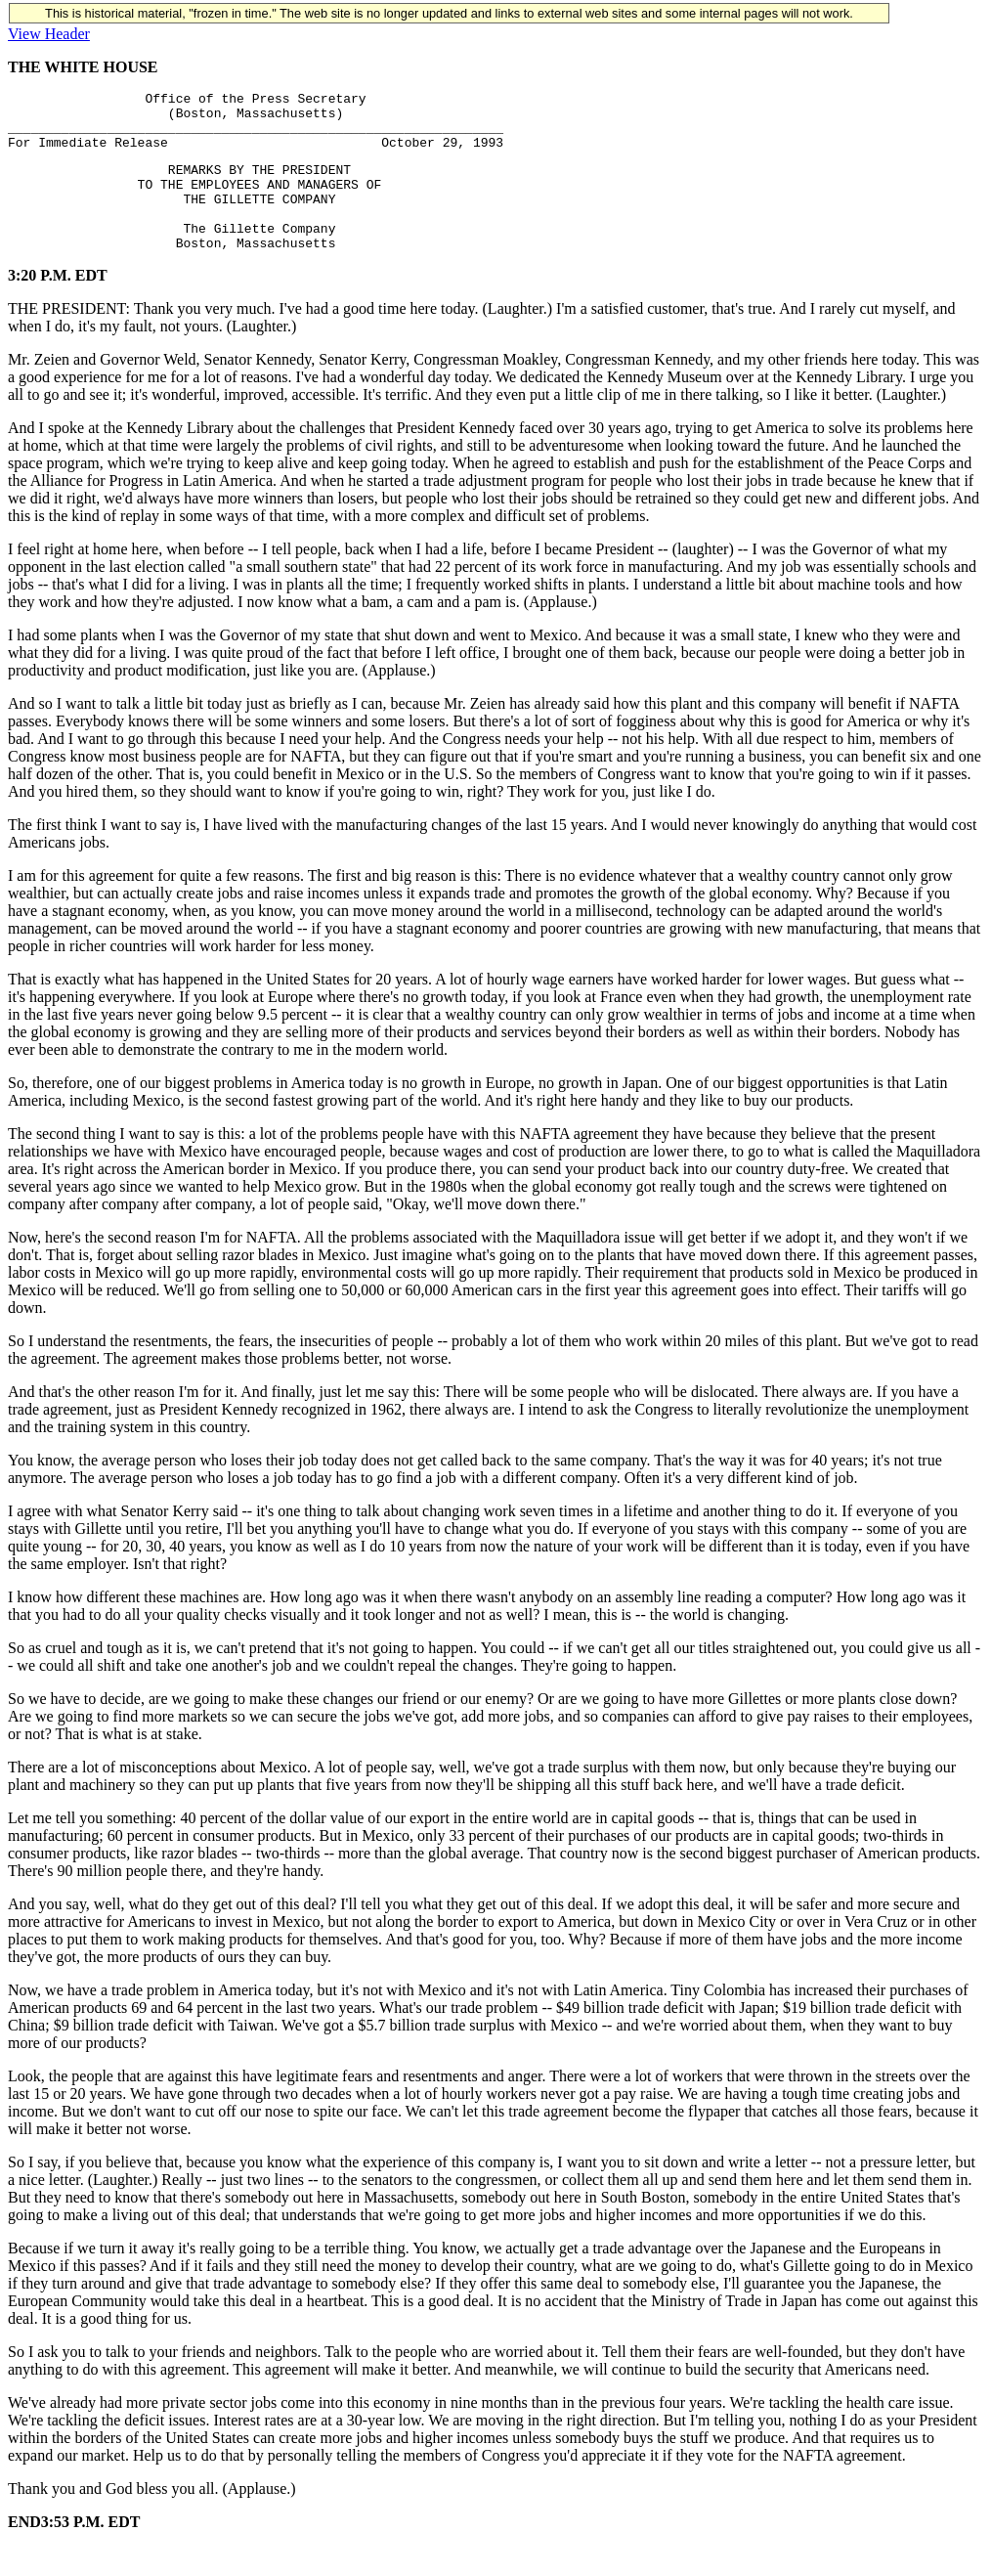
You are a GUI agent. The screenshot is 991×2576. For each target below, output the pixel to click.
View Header (49, 33)
